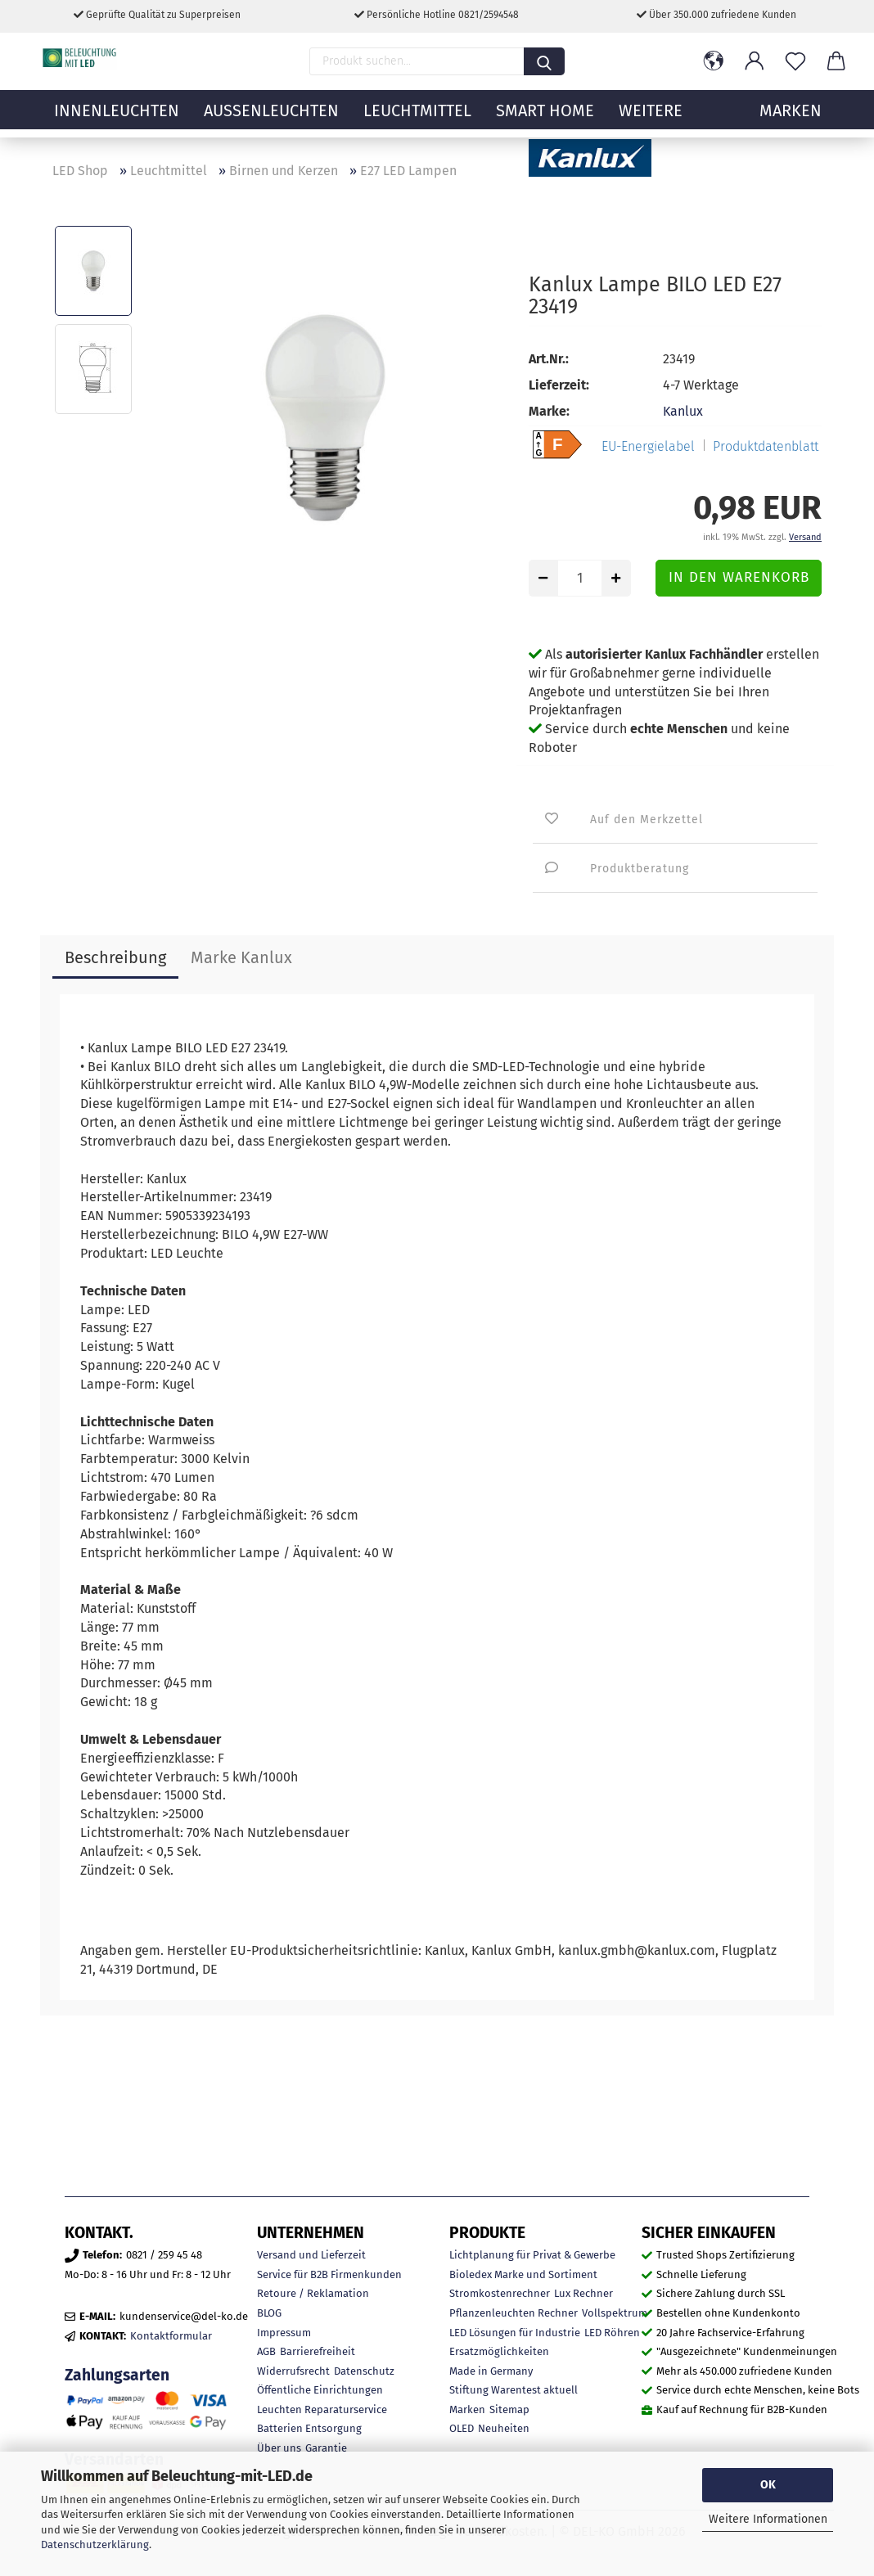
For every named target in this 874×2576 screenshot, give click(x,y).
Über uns (279, 2448)
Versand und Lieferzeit (311, 2255)
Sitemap (509, 2409)
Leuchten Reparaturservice (322, 2409)
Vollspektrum (614, 2313)
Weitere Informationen (768, 2519)
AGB (266, 2351)
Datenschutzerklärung (95, 2544)
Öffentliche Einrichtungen (320, 2390)
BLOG (269, 2313)
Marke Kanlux (241, 957)
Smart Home (545, 118)
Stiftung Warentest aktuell (513, 2390)
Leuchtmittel (417, 118)
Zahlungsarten (117, 2375)
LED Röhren (612, 2332)
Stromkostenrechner (499, 2293)
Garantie (326, 2448)
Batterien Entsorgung (309, 2428)
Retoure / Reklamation (313, 2293)
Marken (467, 2409)
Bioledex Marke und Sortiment (523, 2274)
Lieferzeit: (559, 385)
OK (768, 2485)
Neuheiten (503, 2428)
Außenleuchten (271, 118)
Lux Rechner (583, 2293)
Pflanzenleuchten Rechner (513, 2313)
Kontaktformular (171, 2336)
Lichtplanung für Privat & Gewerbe (532, 2255)
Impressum (284, 2332)
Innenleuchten (116, 118)
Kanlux (683, 411)
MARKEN (790, 118)
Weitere (651, 118)
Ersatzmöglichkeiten (499, 2351)
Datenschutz (364, 2371)
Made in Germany (491, 2371)
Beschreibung (115, 957)
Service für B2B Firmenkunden (329, 2274)
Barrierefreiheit (317, 2351)
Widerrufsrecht (293, 2371)
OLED (461, 2428)
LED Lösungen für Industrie (514, 2332)
